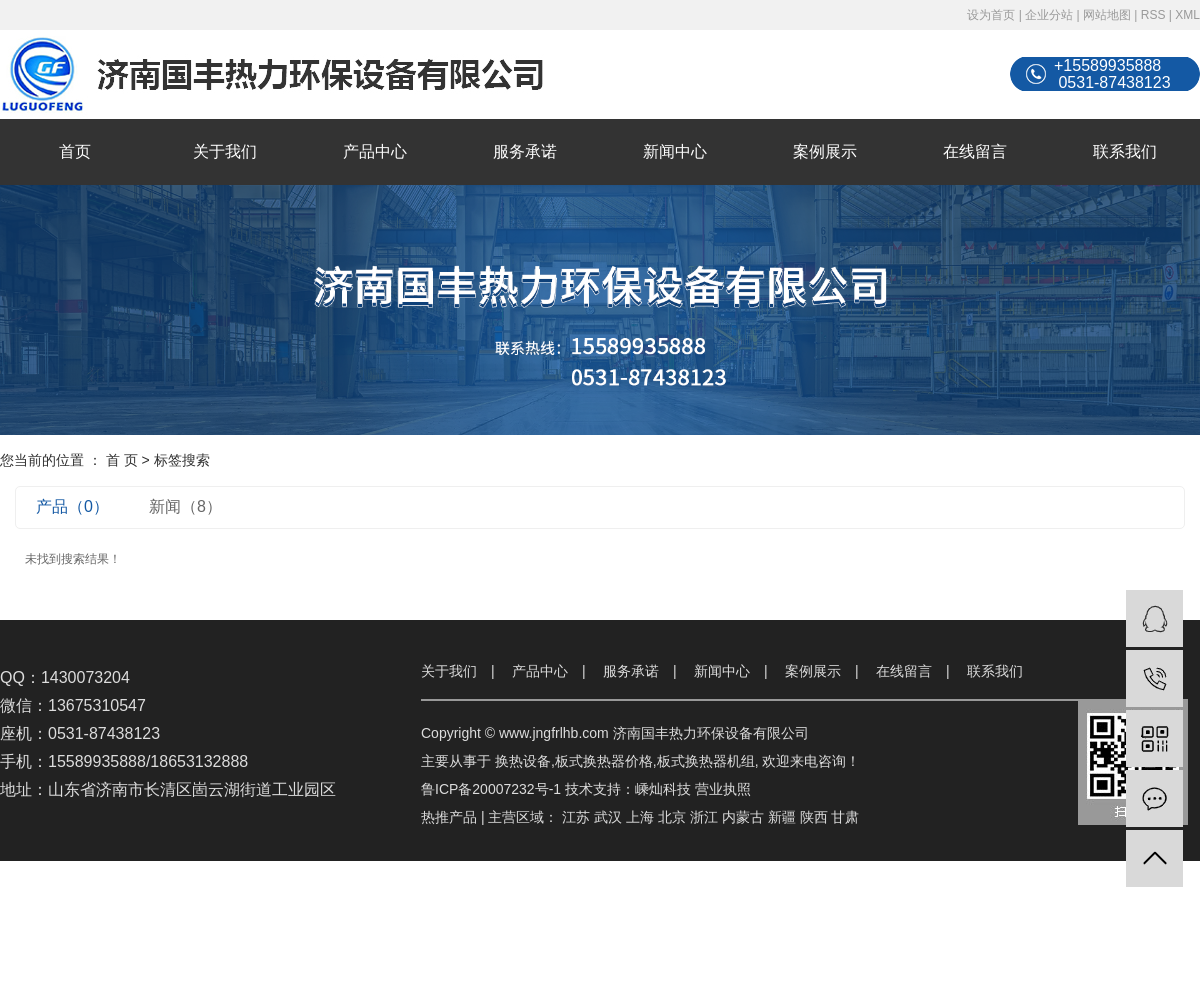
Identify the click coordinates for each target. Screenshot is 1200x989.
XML (1187, 15)
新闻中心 (675, 151)
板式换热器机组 (706, 761)
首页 (75, 151)
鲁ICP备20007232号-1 (491, 789)
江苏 (576, 817)
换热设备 (523, 761)
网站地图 (1107, 15)
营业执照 (723, 789)
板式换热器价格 (604, 761)
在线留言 (975, 151)
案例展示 (825, 151)
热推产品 (449, 817)
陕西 (814, 817)
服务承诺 (525, 151)
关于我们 (225, 151)
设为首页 (991, 15)
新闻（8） (185, 506)
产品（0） (72, 506)
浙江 (704, 817)
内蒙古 (743, 817)
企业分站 (1049, 15)
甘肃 (845, 817)
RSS (1153, 15)
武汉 (608, 817)
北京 (672, 817)
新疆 (782, 817)
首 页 (122, 460)
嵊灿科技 (663, 789)
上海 (640, 817)
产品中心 (375, 151)
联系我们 (1125, 151)
